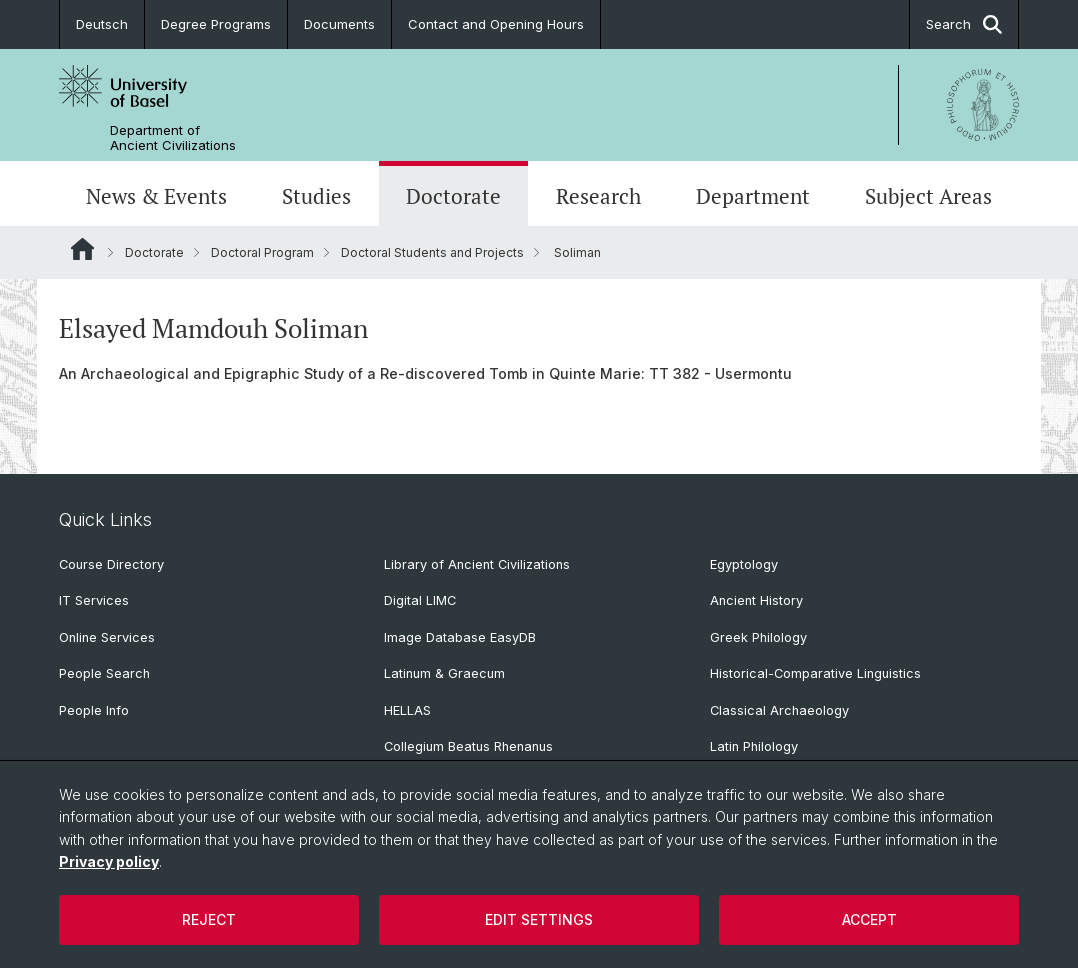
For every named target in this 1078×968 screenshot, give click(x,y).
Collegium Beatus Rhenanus (468, 746)
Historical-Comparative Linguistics (815, 673)
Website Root (82, 249)
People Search (104, 673)
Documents (339, 24)
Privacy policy (109, 861)
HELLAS (407, 710)
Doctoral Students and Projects (432, 252)
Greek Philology (758, 637)
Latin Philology (754, 746)
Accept (869, 919)
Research (598, 196)
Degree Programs (216, 24)
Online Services (107, 637)
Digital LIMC (420, 600)
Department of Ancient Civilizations (173, 138)
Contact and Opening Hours (496, 24)
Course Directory (111, 564)
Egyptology (744, 564)
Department (753, 196)
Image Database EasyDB (460, 637)
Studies (316, 196)
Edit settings (539, 919)
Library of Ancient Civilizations (477, 564)
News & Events (156, 196)
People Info (94, 710)
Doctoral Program (262, 252)
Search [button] (964, 24)
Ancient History (756, 600)
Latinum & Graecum (444, 673)
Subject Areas (928, 196)
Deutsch (102, 24)
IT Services (94, 600)
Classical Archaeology (779, 710)
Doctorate (453, 196)
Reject (209, 919)
